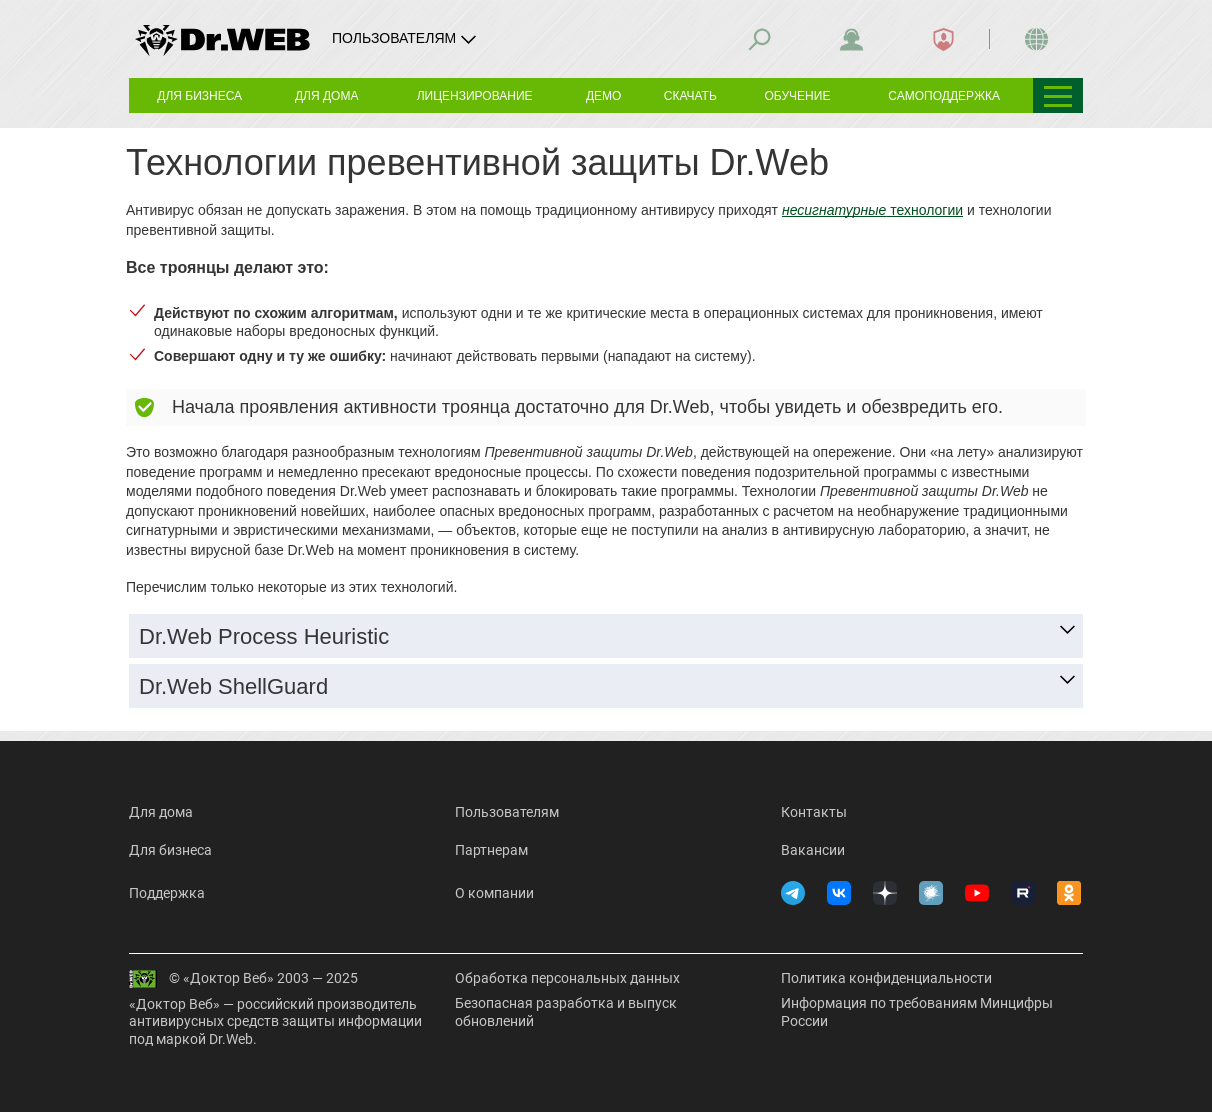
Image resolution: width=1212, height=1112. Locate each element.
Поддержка (167, 893)
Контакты (814, 812)
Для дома (161, 812)
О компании (494, 893)
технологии (872, 210)
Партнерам (491, 850)
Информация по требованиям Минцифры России (917, 1012)
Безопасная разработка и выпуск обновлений (566, 1012)
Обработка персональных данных (567, 978)
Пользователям (507, 812)
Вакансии (813, 850)
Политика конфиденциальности (886, 978)
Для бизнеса (170, 850)
